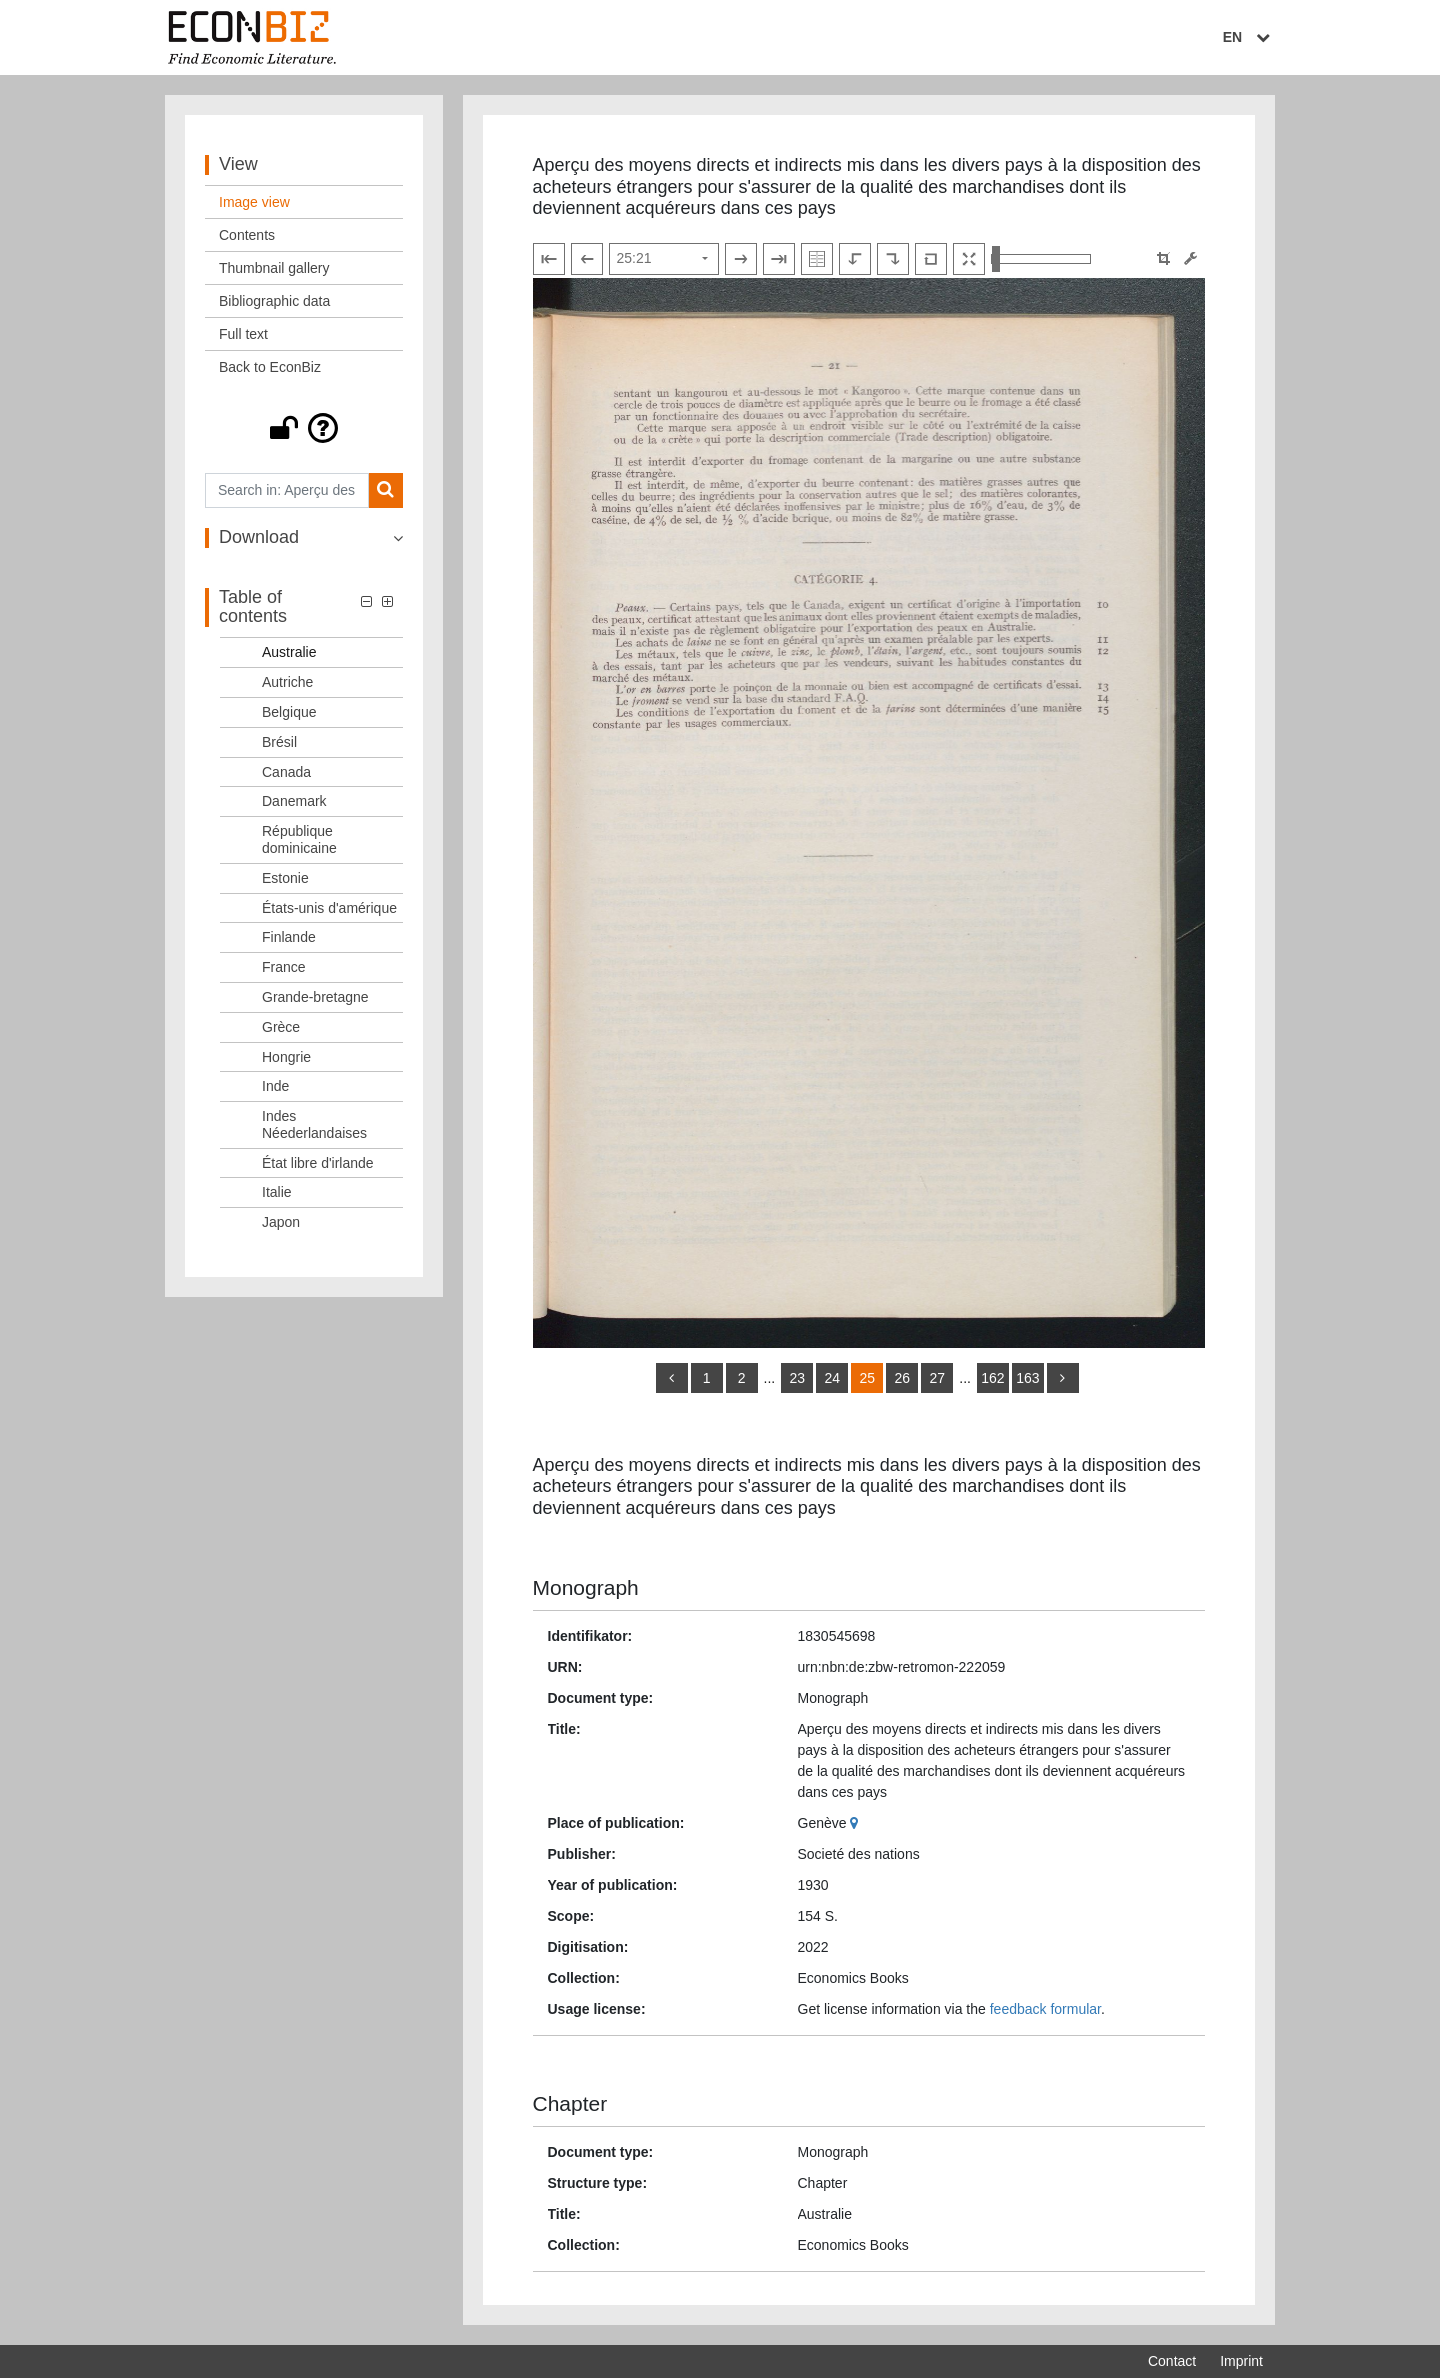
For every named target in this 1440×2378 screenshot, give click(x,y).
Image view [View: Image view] (254, 202)
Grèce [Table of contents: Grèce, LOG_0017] (281, 1027)
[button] (304, 428)
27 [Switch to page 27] (937, 1378)
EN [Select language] (1249, 37)
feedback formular (1045, 2009)
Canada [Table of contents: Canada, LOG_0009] (286, 772)
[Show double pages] (817, 259)
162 (992, 1378)
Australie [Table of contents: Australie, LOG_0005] (289, 652)
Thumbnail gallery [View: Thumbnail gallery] (274, 268)
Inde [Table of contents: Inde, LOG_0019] (275, 1086)
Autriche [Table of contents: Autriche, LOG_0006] (287, 682)
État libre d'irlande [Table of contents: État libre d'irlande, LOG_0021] (318, 1163)
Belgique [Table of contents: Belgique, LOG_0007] (289, 712)
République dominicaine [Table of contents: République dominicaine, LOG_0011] (299, 839)
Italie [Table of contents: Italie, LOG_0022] (277, 1192)
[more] (1063, 1378)
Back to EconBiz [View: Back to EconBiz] (270, 367)
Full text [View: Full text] (243, 334)
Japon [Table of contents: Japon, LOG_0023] (281, 1222)
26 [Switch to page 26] (902, 1378)
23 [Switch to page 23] (797, 1378)
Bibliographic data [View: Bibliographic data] (274, 301)
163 (1027, 1378)
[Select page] (664, 259)
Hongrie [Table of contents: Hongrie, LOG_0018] (286, 1057)
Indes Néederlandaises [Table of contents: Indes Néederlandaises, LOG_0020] (314, 1124)
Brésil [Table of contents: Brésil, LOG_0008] (279, 742)
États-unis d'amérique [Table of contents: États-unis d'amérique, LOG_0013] (329, 908)
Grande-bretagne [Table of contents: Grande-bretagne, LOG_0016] (315, 997)
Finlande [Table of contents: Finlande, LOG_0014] (289, 937)
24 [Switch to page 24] (832, 1378)
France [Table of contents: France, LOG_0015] (284, 967)
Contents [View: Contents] (247, 235)
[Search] (385, 490)
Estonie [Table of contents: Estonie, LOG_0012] (285, 878)
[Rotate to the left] (855, 259)
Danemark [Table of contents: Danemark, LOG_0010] (294, 801)
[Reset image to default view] (931, 259)
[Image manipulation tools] (1190, 258)
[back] (672, 1378)
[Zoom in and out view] (1041, 259)
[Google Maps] (856, 1823)
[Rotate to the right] (893, 259)
